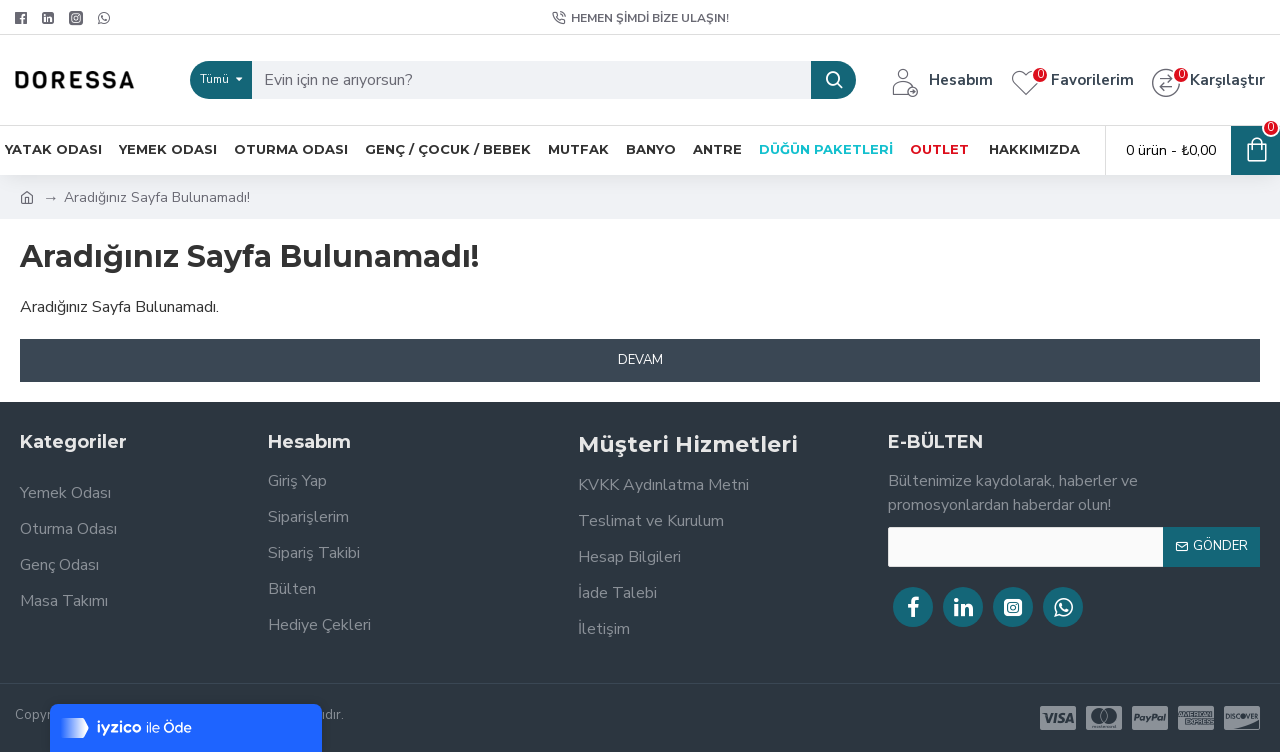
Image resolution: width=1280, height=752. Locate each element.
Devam (640, 360)
